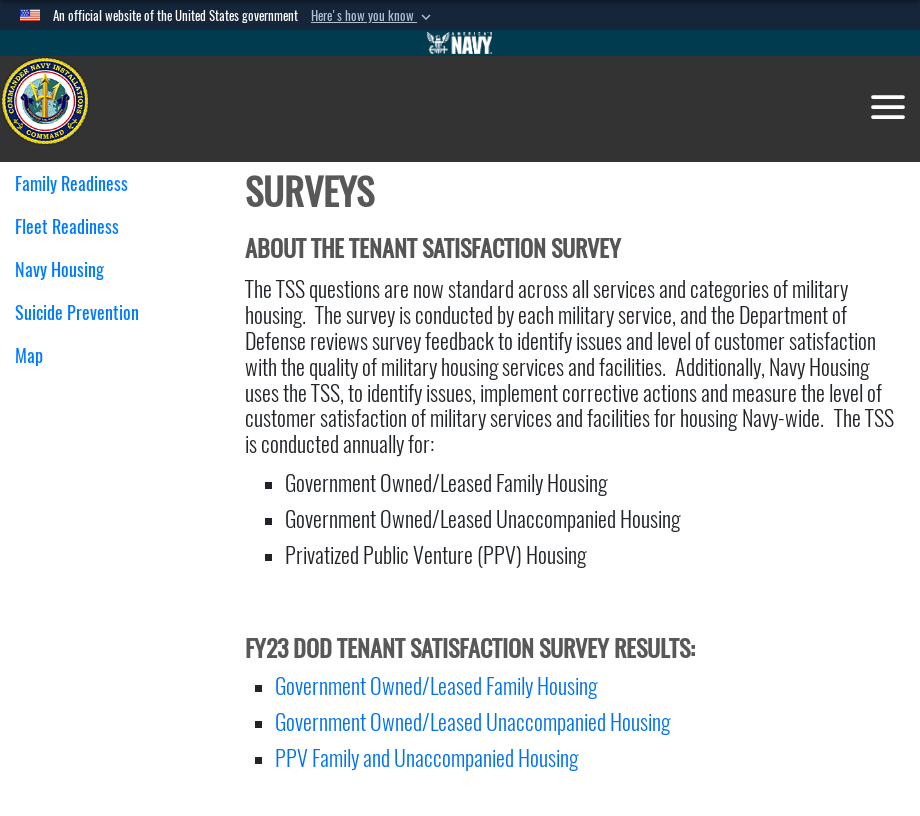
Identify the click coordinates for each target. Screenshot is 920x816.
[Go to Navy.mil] (460, 43)
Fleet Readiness (74, 226)
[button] (373, 16)
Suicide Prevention (77, 312)
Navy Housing (67, 269)
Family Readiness (79, 183)
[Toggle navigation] (888, 107)
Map (29, 355)
